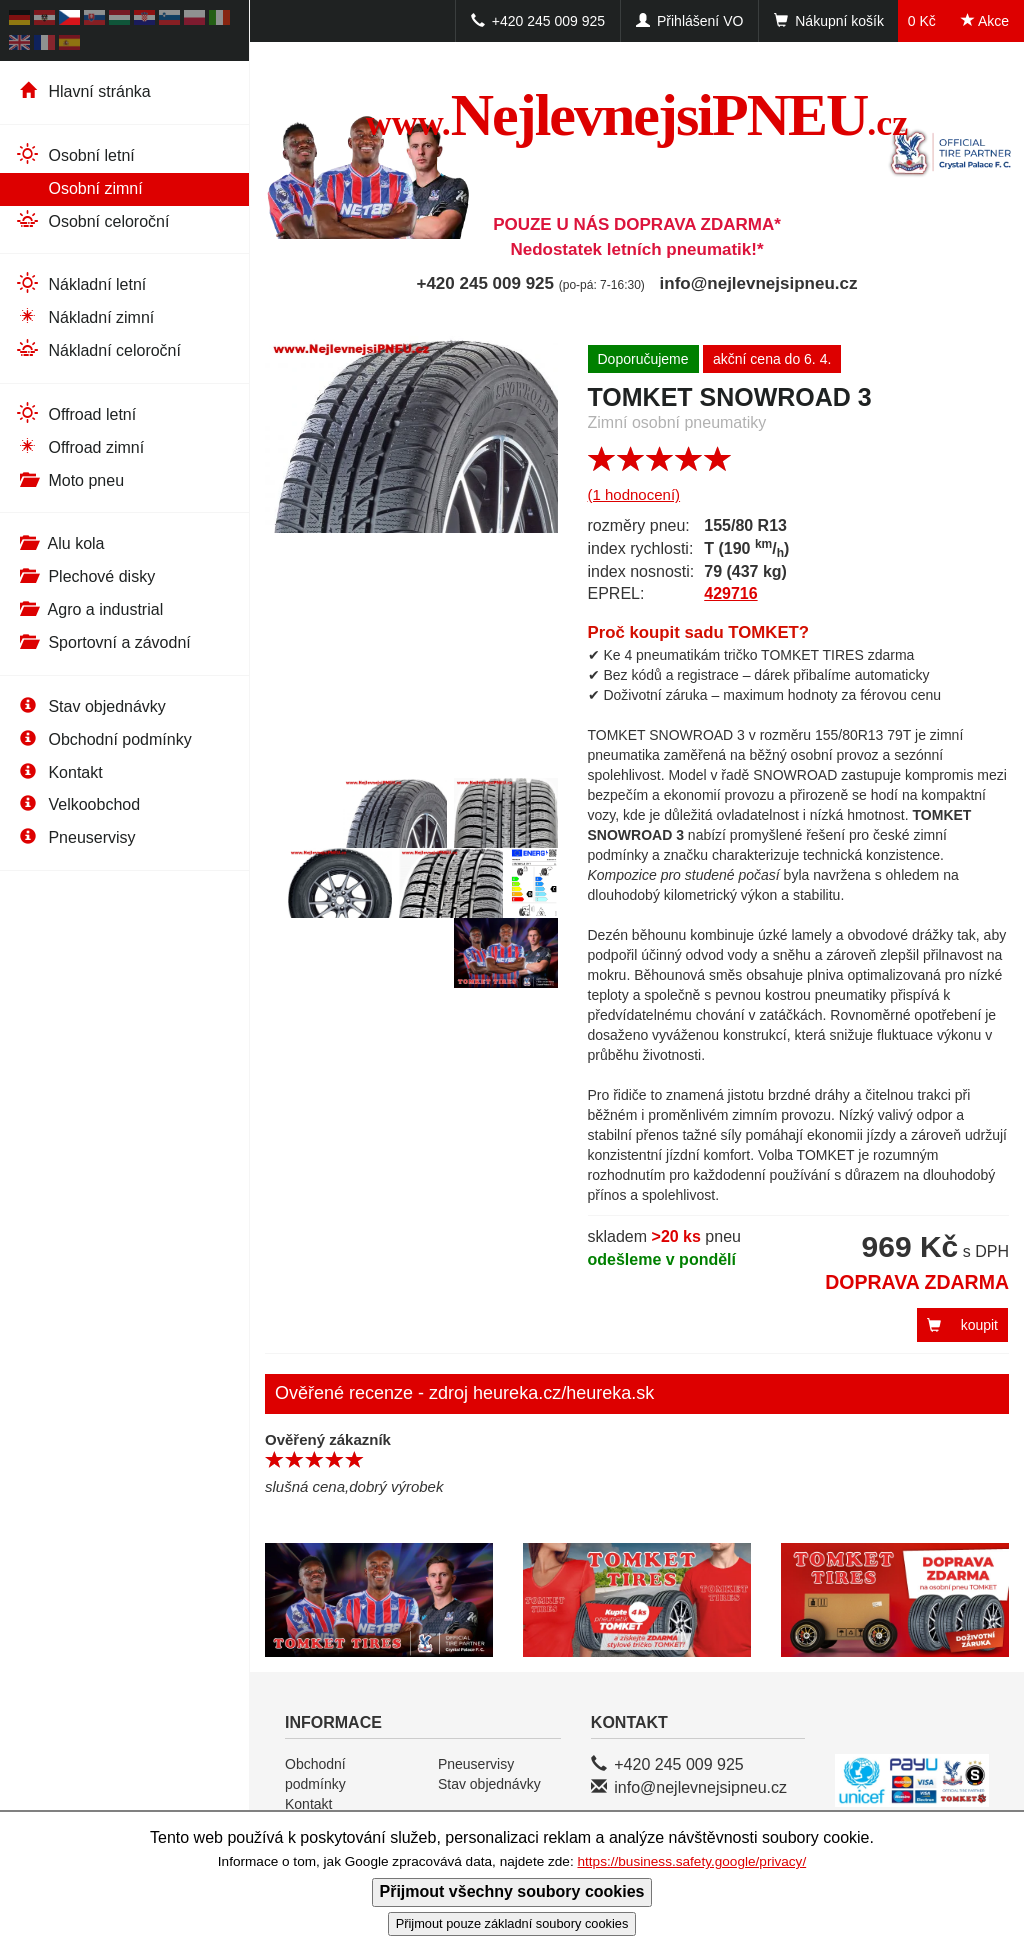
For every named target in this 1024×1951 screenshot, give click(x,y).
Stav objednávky (90, 706)
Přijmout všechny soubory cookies (512, 1891)
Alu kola (59, 543)
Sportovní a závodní (103, 642)
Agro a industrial (89, 609)
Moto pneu (69, 480)
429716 (730, 593)
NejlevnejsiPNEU (637, 115)
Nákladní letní (80, 283)
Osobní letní (75, 154)
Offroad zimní (79, 446)
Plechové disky (85, 576)
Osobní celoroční (92, 220)
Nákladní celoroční (98, 349)
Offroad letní (75, 413)
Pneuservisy (75, 837)
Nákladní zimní (84, 316)
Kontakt (59, 772)
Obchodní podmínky (103, 739)
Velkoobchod (77, 804)
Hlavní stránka (83, 91)
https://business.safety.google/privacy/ (691, 1861)
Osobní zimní (79, 187)
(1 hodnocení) (634, 494)
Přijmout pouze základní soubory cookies (512, 1923)
